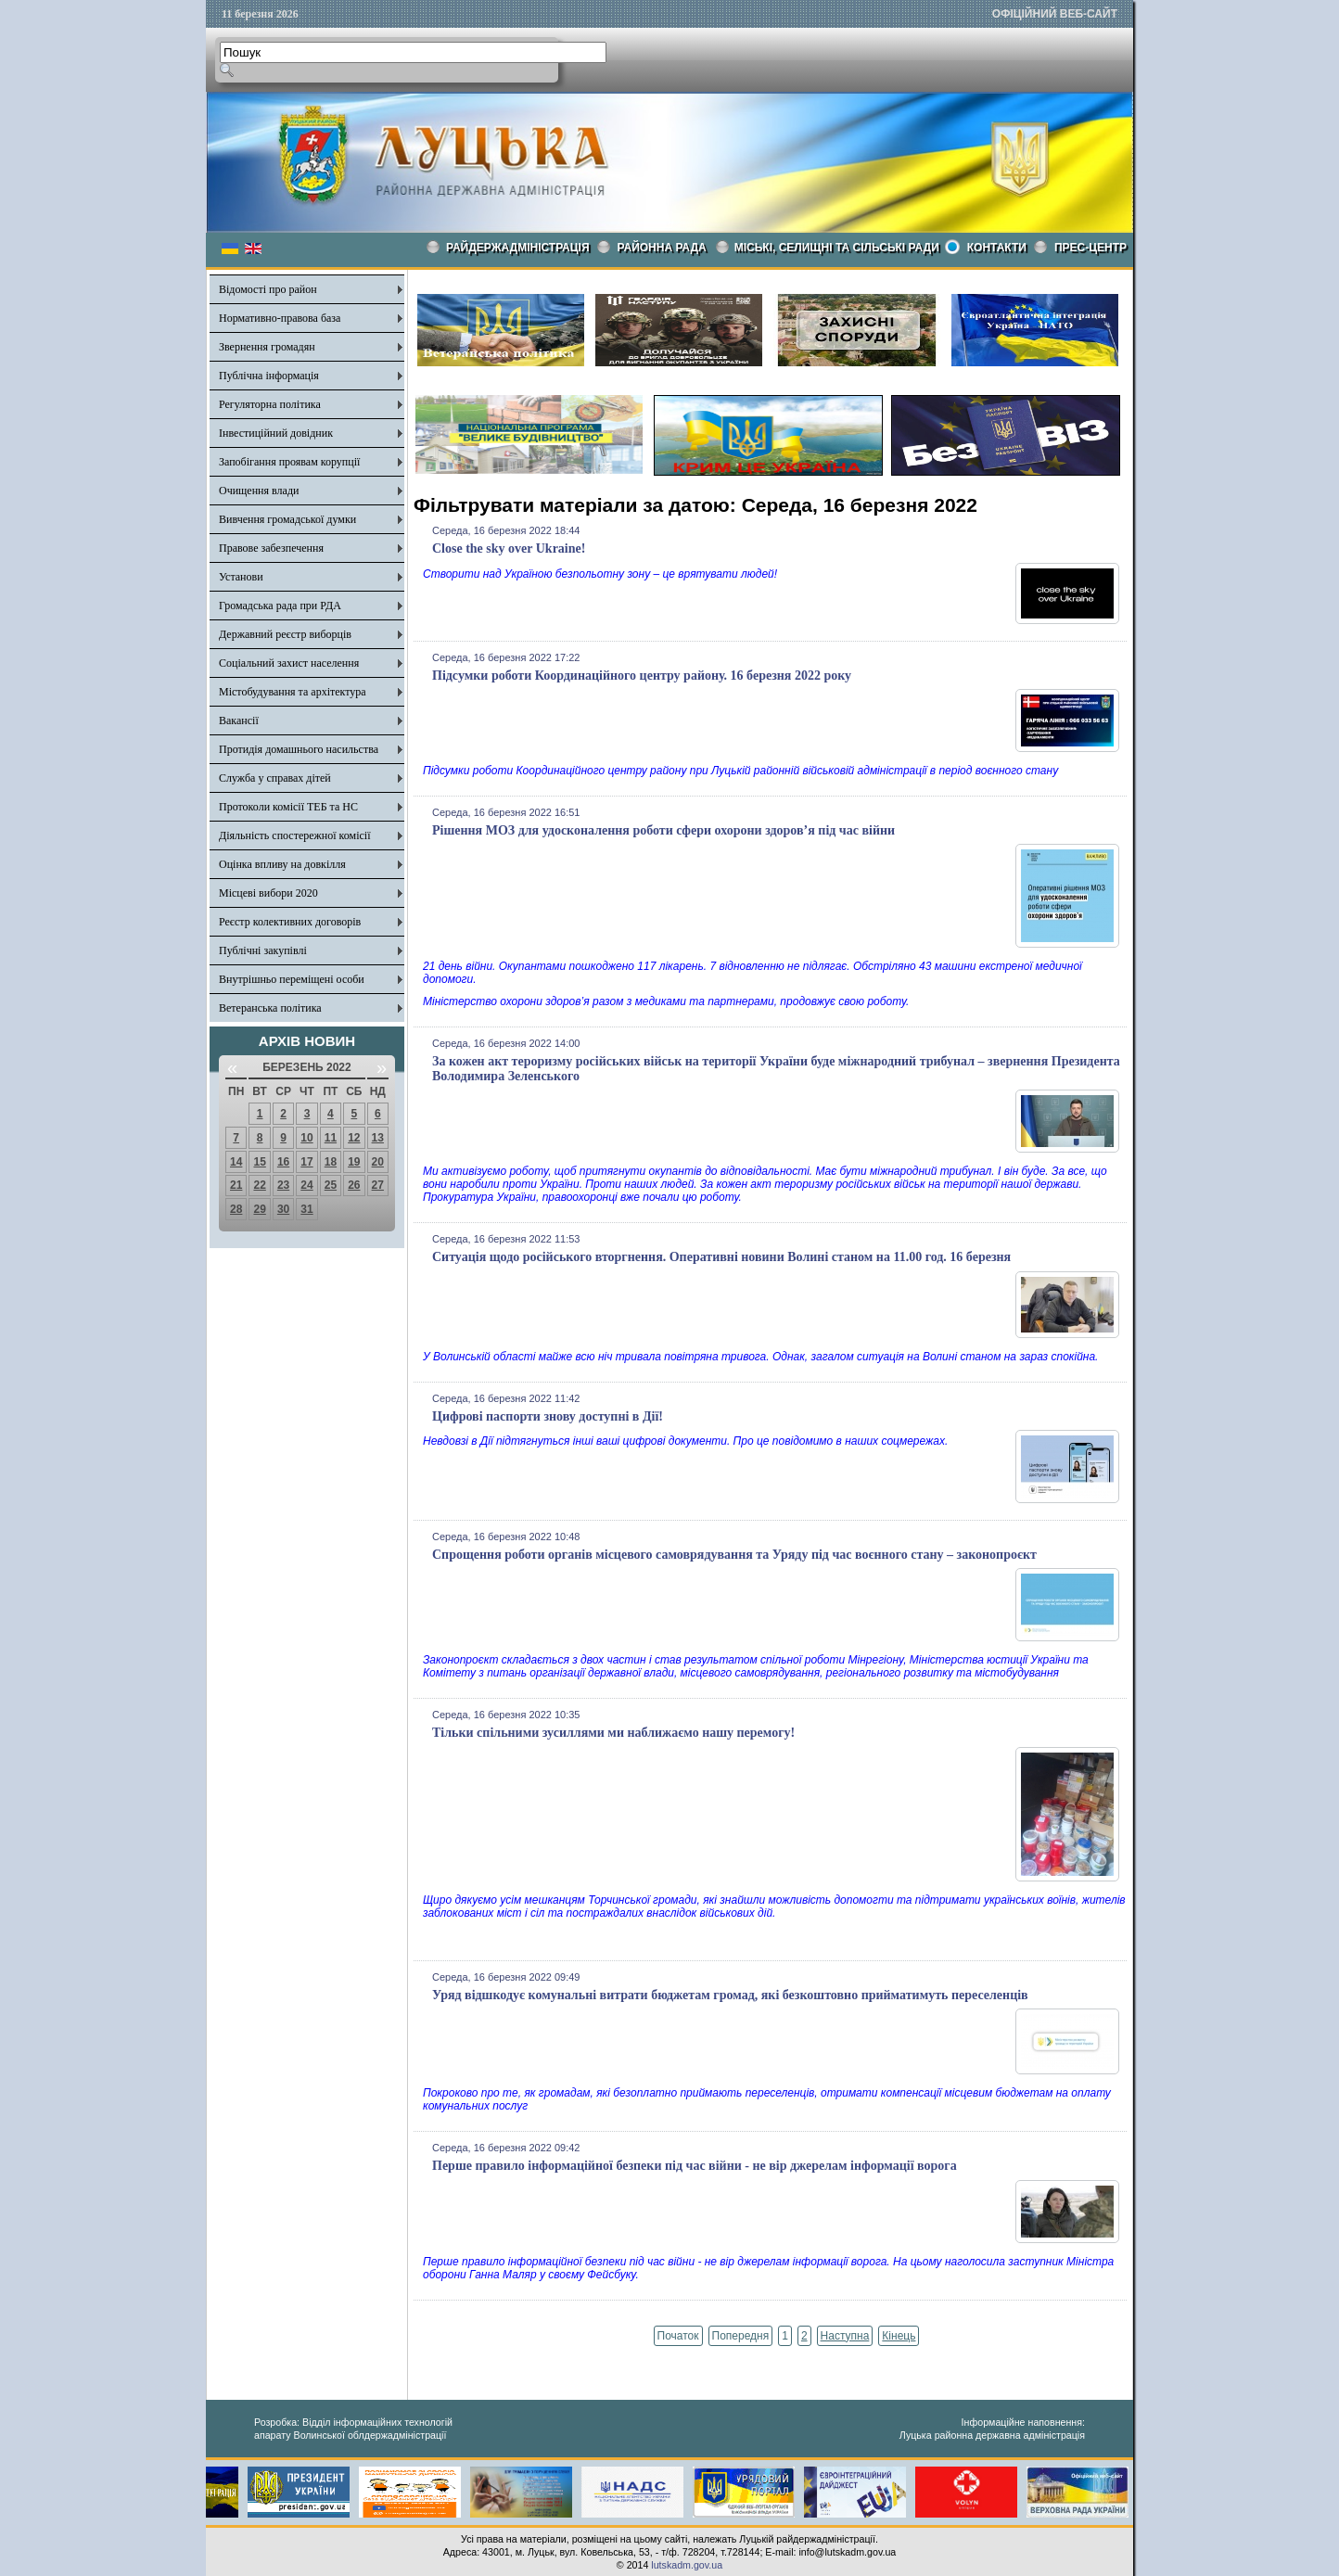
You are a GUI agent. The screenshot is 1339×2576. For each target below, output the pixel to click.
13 (378, 1137)
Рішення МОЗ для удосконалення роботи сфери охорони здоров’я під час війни (663, 830)
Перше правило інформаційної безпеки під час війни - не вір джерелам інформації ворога (694, 2166)
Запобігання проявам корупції (289, 461)
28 (236, 1209)
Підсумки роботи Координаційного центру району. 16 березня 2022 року (641, 675)
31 (306, 1209)
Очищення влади (259, 490)
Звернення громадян (267, 346)
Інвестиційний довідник (276, 433)
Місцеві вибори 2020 (268, 892)
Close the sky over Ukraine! (508, 548)
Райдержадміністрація (518, 247)
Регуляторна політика (270, 404)
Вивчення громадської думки (287, 519)
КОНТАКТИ (997, 247)
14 (236, 1161)
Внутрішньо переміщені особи (291, 979)
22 (259, 1185)
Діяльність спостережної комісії (295, 835)
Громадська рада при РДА (280, 605)
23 (283, 1185)
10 (306, 1137)
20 (378, 1161)
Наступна (845, 2335)
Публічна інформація (269, 375)
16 (283, 1161)
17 (306, 1161)
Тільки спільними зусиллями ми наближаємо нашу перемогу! (613, 1733)
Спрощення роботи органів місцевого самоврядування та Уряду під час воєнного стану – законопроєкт (734, 1555)
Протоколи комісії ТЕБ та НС (288, 806)
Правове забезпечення (271, 548)
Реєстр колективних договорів (290, 921)
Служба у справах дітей (275, 778)
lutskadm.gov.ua (686, 2564)
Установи (241, 576)
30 (283, 1209)
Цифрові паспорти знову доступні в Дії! (547, 1416)
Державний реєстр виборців (285, 634)
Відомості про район (268, 289)
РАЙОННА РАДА (662, 247)
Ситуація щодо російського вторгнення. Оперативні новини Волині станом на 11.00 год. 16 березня (721, 1257)
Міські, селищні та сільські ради (836, 247)
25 (331, 1185)
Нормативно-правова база (279, 318)
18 (331, 1161)
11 (331, 1137)
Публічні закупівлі (263, 950)
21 (236, 1185)
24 (306, 1185)
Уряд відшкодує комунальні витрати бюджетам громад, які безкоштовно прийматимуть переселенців (730, 1995)
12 (354, 1137)
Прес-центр (1090, 247)
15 (259, 1161)
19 (354, 1161)
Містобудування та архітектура (292, 691)
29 (259, 1209)
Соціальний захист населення (289, 663)
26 (354, 1185)
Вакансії (239, 720)
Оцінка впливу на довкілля (282, 864)
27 (378, 1185)
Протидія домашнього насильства (298, 749)
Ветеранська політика (270, 1007)
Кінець (898, 2335)
